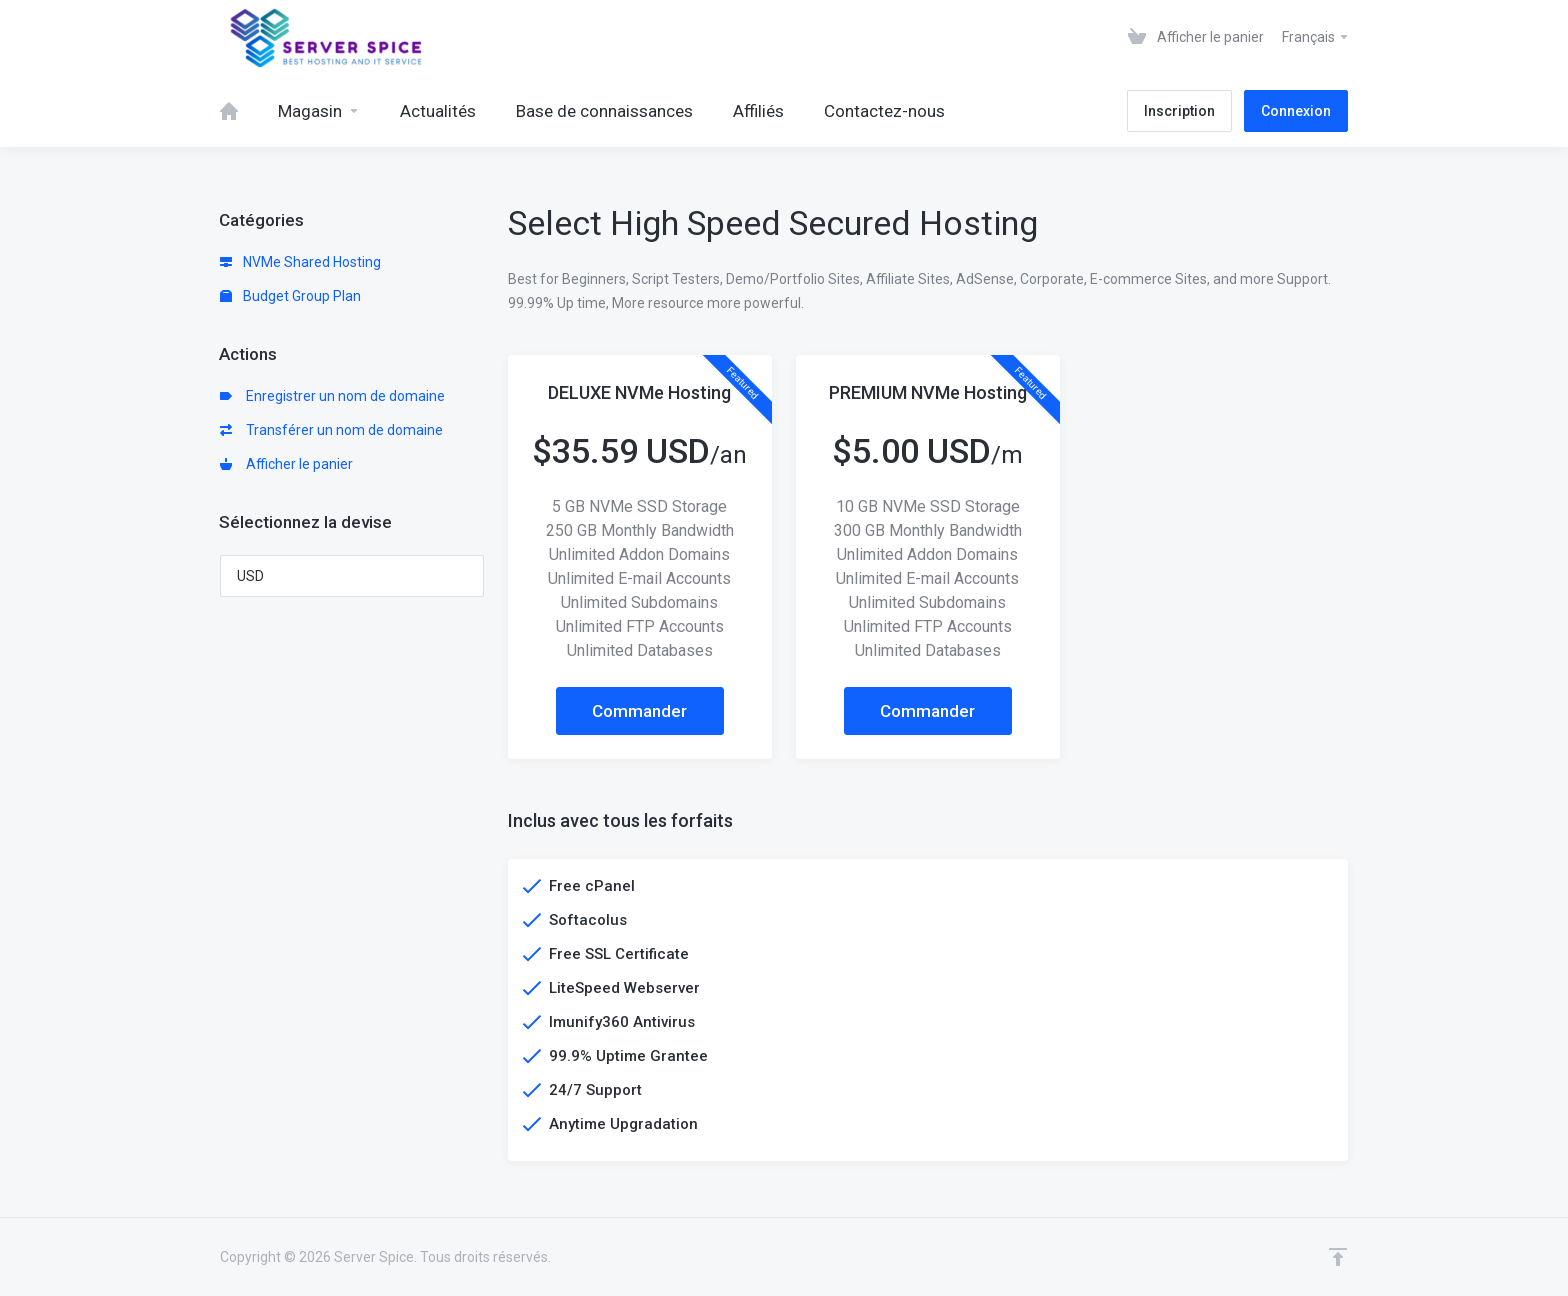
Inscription (1179, 111)
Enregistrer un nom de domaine (332, 396)
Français (1316, 37)
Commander (639, 711)
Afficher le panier (286, 464)
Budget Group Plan (290, 296)
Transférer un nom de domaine (331, 430)
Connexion (1296, 111)
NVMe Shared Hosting (300, 262)
